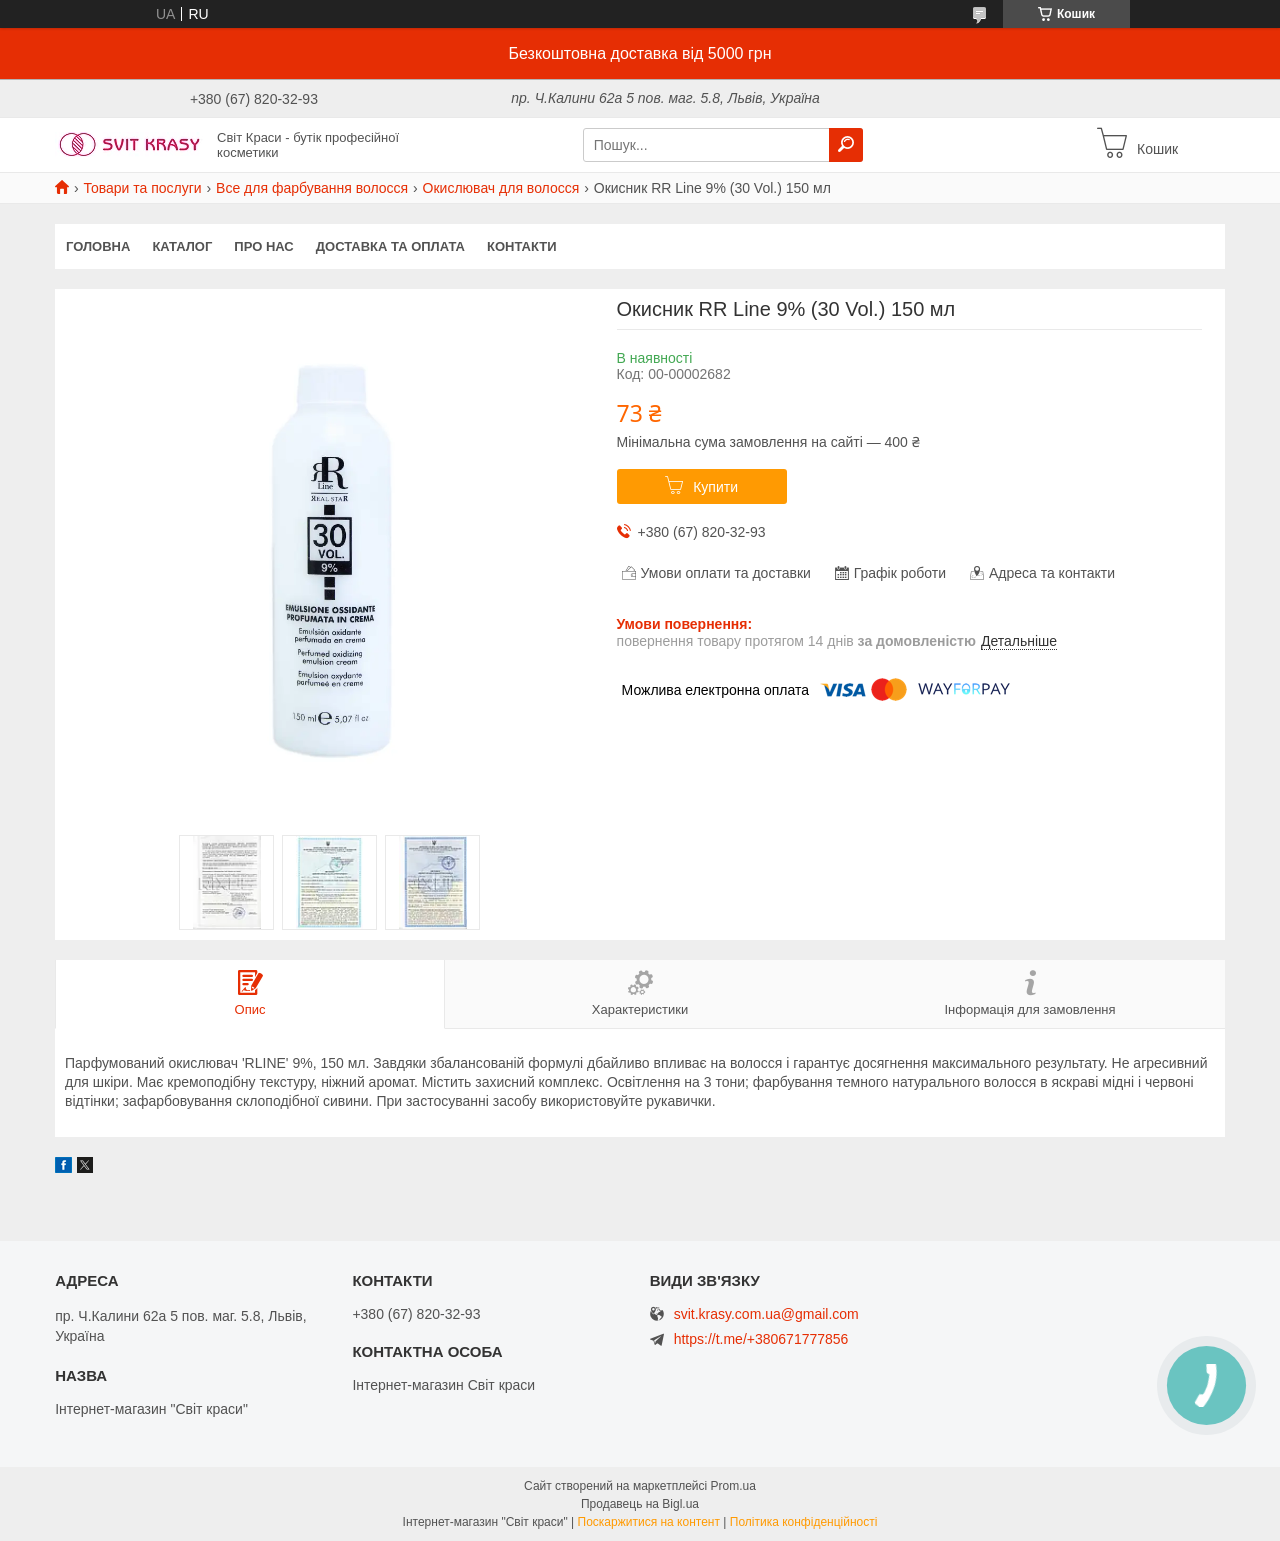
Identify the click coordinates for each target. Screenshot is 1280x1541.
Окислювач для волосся (501, 188)
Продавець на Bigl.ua (640, 1504)
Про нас (263, 246)
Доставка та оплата (390, 246)
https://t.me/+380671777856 (761, 1339)
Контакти (522, 246)
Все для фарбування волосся (312, 188)
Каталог (182, 246)
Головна (98, 246)
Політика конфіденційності (804, 1522)
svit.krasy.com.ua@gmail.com (766, 1314)
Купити (715, 487)
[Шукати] (846, 145)
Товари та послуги (142, 188)
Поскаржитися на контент (649, 1522)
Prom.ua (733, 1486)
